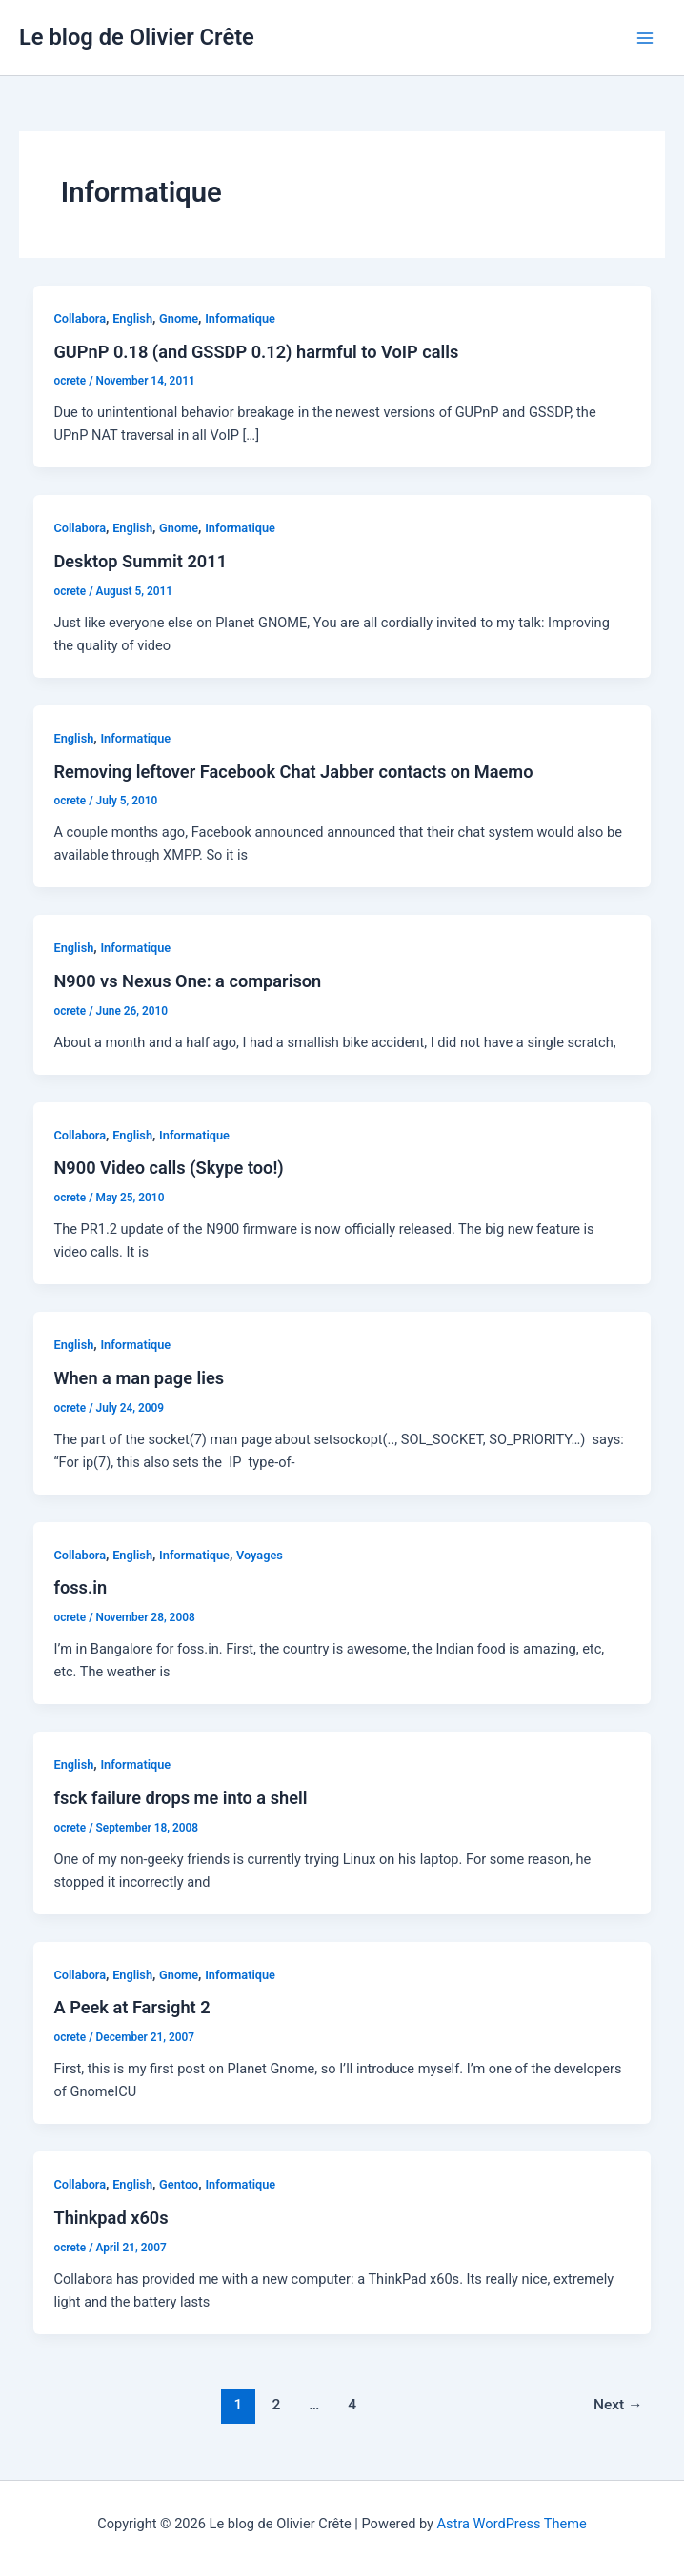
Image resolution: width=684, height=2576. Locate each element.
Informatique (240, 318)
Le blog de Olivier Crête (136, 37)
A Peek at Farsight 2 (131, 2007)
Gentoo (178, 2184)
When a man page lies (138, 1378)
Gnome (178, 318)
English (132, 318)
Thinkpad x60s (110, 2218)
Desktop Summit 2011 (140, 561)
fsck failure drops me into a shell (180, 1798)
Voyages (259, 1555)
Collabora (79, 318)
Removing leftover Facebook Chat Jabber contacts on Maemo (293, 772)
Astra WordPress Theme (512, 2523)
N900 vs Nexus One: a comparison (187, 981)
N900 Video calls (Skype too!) (168, 1168)
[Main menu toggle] (645, 38)
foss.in (80, 1587)
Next (618, 2404)
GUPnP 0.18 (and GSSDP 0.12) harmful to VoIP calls (255, 352)
